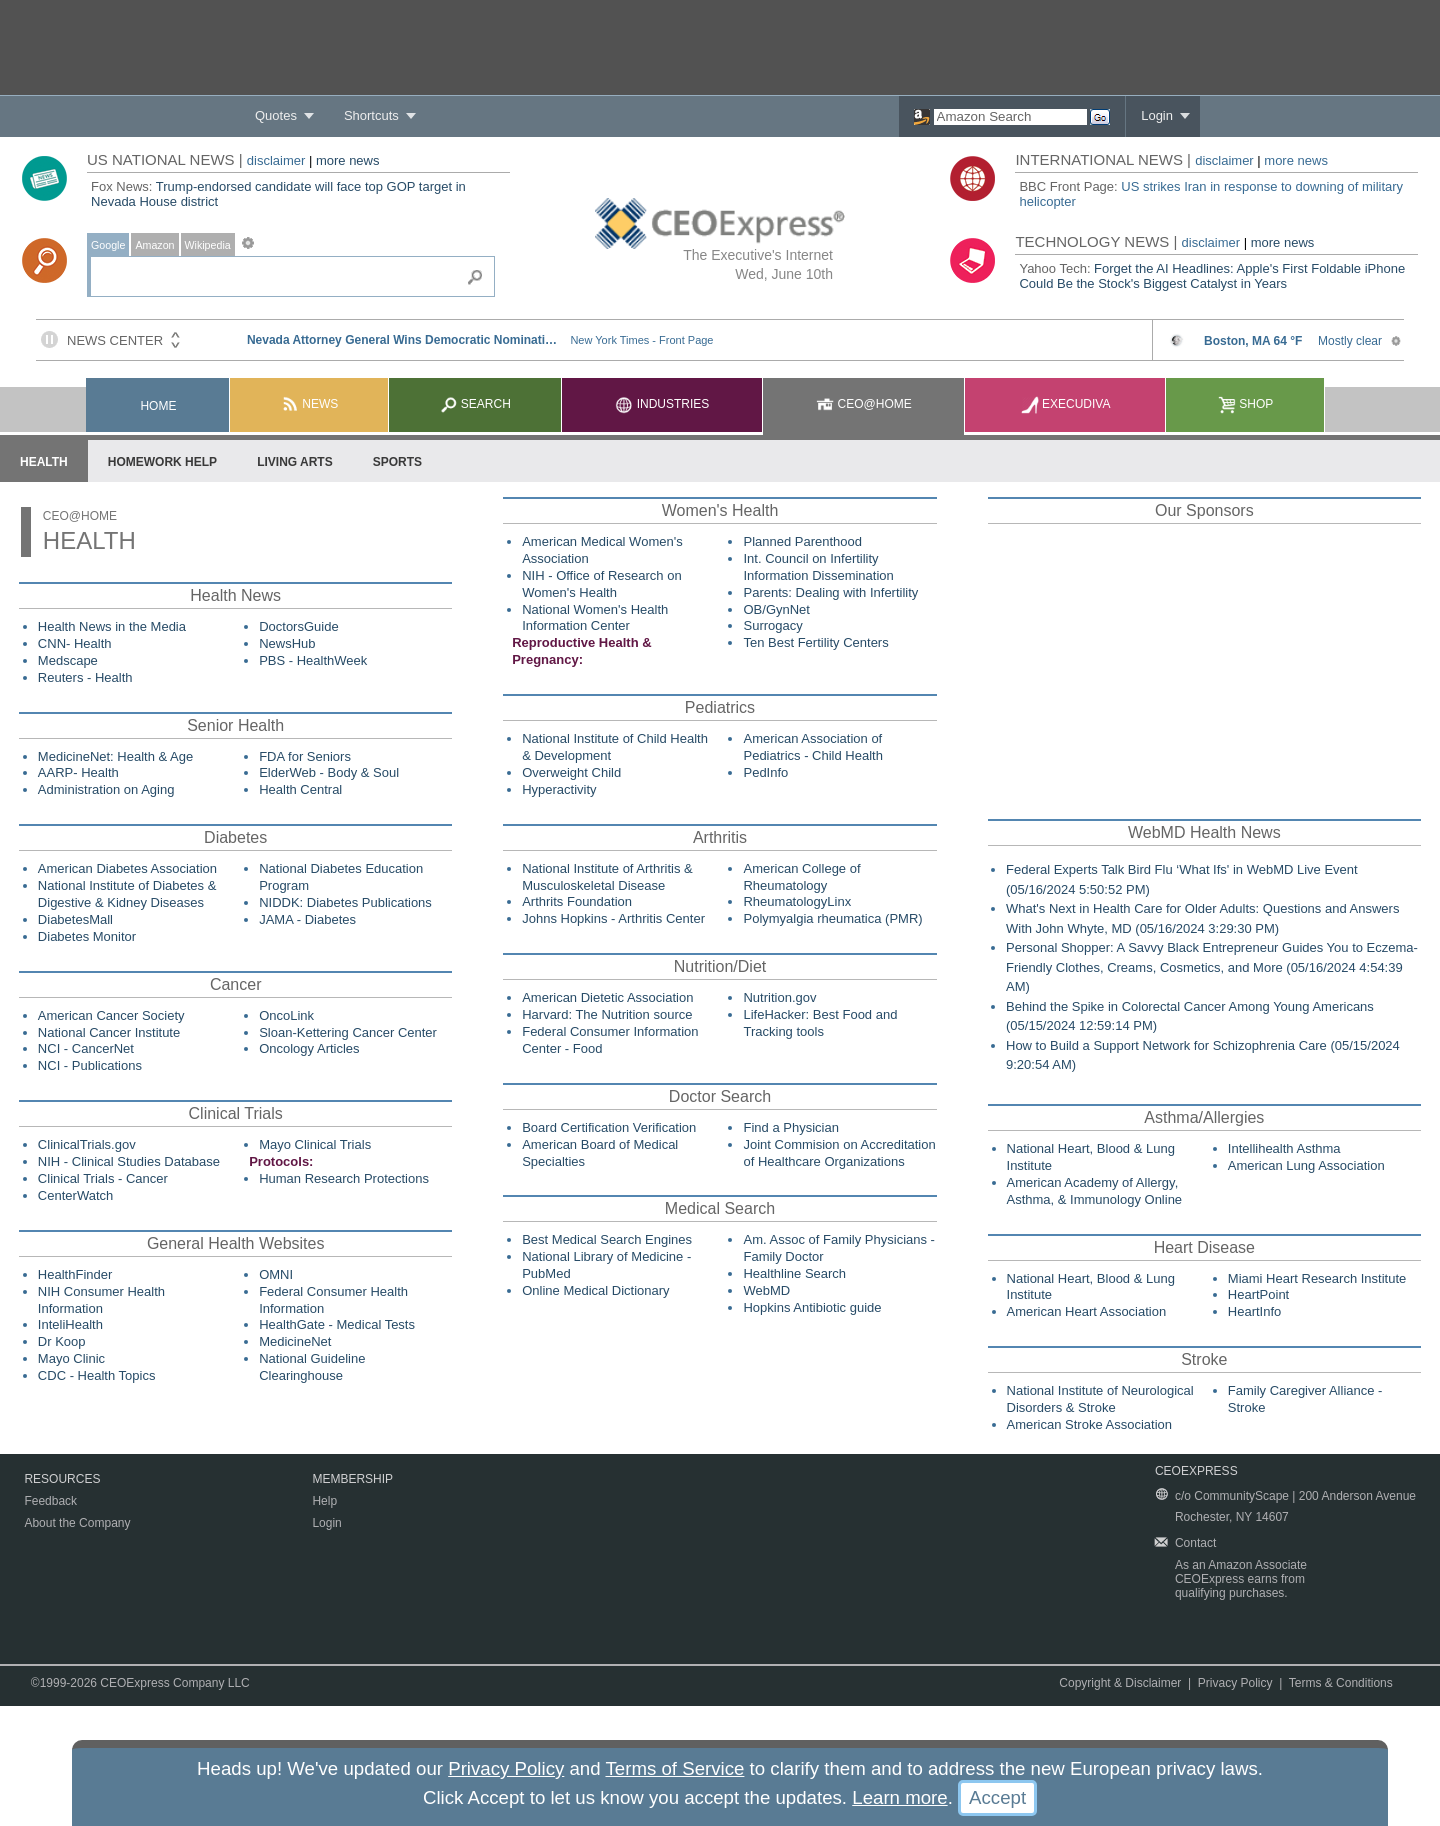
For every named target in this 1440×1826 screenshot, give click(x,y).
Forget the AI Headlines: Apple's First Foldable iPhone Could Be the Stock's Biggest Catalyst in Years (1212, 276)
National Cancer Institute (109, 1032)
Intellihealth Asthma (1284, 1148)
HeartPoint (1258, 1294)
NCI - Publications (90, 1065)
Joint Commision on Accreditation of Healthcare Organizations (839, 1153)
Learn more (899, 1797)
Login (1157, 115)
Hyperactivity (559, 789)
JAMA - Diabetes (307, 919)
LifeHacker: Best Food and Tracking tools (820, 1023)
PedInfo (765, 772)
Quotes (276, 115)
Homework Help (162, 462)
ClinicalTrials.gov (87, 1144)
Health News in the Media (112, 626)
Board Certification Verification (609, 1127)
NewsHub (287, 643)
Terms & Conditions (1341, 1683)
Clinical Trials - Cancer (103, 1178)
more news (348, 160)
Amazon (154, 245)
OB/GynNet (776, 609)
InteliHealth (70, 1324)
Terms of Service (674, 1768)
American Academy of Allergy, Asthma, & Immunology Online (1095, 1191)
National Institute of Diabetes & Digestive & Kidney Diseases (127, 894)
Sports (397, 462)
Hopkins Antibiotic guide (812, 1307)
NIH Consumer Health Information (101, 1300)
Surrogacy (772, 625)
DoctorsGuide (298, 626)
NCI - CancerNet (86, 1048)
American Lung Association (1306, 1165)
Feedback (50, 1501)
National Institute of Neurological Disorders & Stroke (1100, 1399)
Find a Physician (790, 1127)
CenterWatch (75, 1195)
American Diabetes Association (127, 868)
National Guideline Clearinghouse (312, 1367)
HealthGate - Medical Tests (337, 1324)
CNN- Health (75, 643)
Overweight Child (571, 772)
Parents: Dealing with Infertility (830, 592)
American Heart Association (1087, 1311)
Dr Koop (62, 1341)
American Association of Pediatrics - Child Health (812, 747)
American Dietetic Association (607, 997)
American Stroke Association (1089, 1424)
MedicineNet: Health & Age (115, 756)
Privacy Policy (1235, 1683)
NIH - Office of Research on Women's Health (601, 584)
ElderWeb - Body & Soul (329, 772)
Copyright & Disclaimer (1120, 1683)
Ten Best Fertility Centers (815, 642)
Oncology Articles (309, 1048)
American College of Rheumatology (801, 877)
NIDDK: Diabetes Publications (345, 902)
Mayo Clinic (71, 1358)
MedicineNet (295, 1341)
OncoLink (286, 1015)
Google (108, 245)
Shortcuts (371, 115)
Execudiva (1066, 404)
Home (158, 406)
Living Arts (295, 462)
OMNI (276, 1274)
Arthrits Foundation (577, 901)
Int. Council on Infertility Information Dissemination (818, 567)
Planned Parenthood (802, 541)
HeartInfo (1254, 1311)
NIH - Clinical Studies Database (129, 1161)
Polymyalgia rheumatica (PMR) (832, 918)
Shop (1245, 404)
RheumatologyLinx (797, 901)
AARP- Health (78, 772)
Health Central (300, 789)
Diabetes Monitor (87, 936)
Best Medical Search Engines (607, 1239)
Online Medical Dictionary (595, 1290)
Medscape (68, 660)
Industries (662, 404)
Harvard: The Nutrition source (607, 1014)
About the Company (77, 1523)
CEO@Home (864, 404)
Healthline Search (794, 1273)
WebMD (766, 1290)
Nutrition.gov (779, 997)
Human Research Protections (344, 1178)
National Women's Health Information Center (595, 618)
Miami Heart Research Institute (1317, 1278)
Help (324, 1501)
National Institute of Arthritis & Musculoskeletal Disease (607, 877)
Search (475, 404)
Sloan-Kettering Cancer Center (348, 1032)
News (309, 404)
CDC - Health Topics (97, 1375)
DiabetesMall (75, 919)
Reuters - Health (85, 677)
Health (44, 462)
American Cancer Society (111, 1015)
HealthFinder (75, 1274)
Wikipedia (208, 245)
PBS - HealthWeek (313, 660)
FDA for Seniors (305, 756)
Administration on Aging (106, 789)
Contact (1195, 1543)
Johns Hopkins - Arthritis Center (613, 918)
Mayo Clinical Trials (315, 1144)
